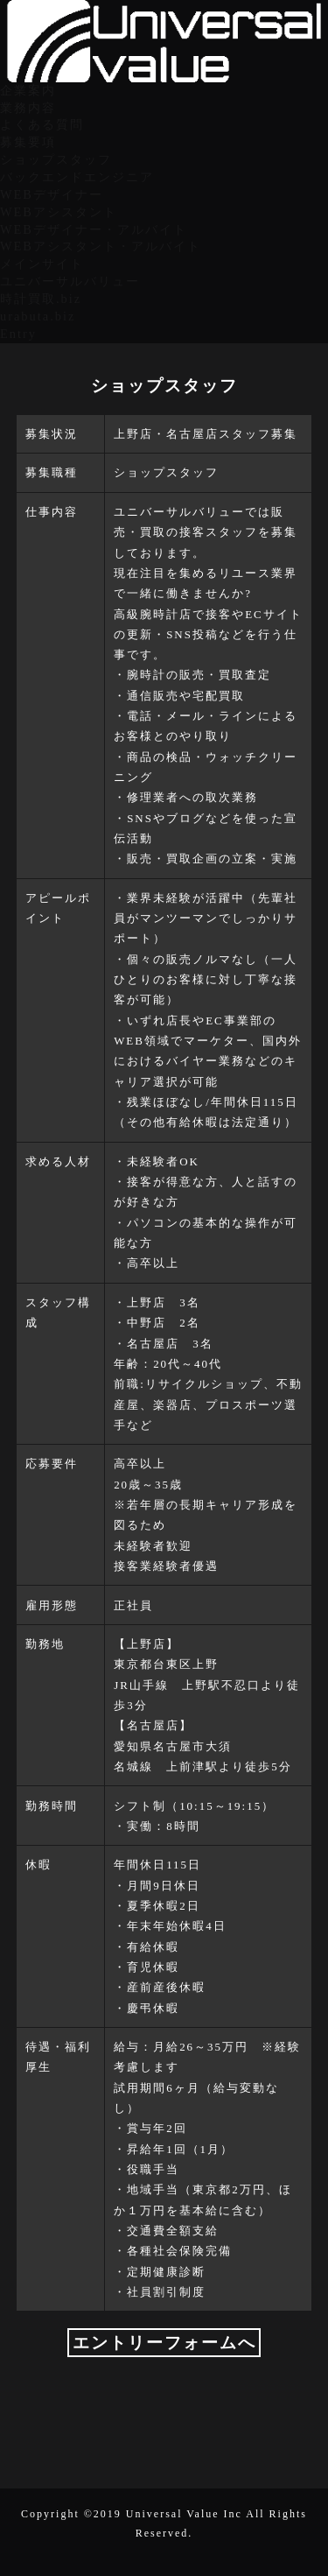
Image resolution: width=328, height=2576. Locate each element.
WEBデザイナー (51, 194)
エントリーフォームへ (164, 2342)
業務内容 (28, 108)
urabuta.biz (37, 316)
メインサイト (42, 264)
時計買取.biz (40, 299)
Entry (18, 334)
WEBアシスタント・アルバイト (100, 246)
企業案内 (28, 90)
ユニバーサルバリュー (70, 281)
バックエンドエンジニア (77, 177)
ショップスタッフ (56, 159)
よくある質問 (42, 124)
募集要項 (28, 142)
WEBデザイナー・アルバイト (93, 229)
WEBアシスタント (58, 212)
